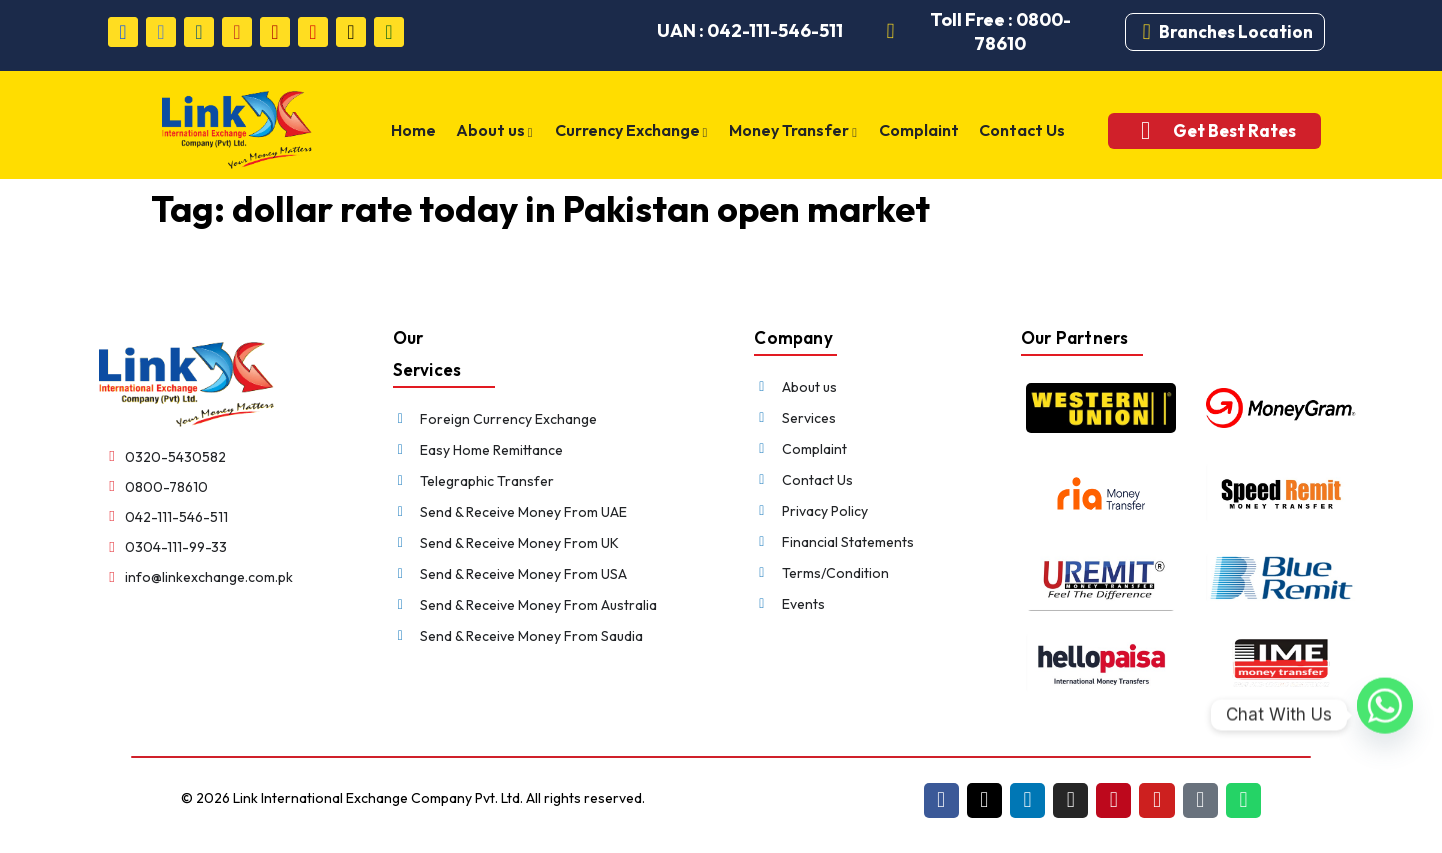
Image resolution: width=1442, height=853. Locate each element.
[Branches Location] (1147, 32)
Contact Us (1019, 130)
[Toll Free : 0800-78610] (891, 32)
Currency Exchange (634, 132)
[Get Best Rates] (1139, 130)
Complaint (918, 130)
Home (419, 130)
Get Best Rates (1228, 130)
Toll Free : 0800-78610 (1000, 31)
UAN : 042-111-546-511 (750, 30)
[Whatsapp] (1385, 715)
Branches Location (1236, 31)
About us (499, 132)
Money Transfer (795, 132)
